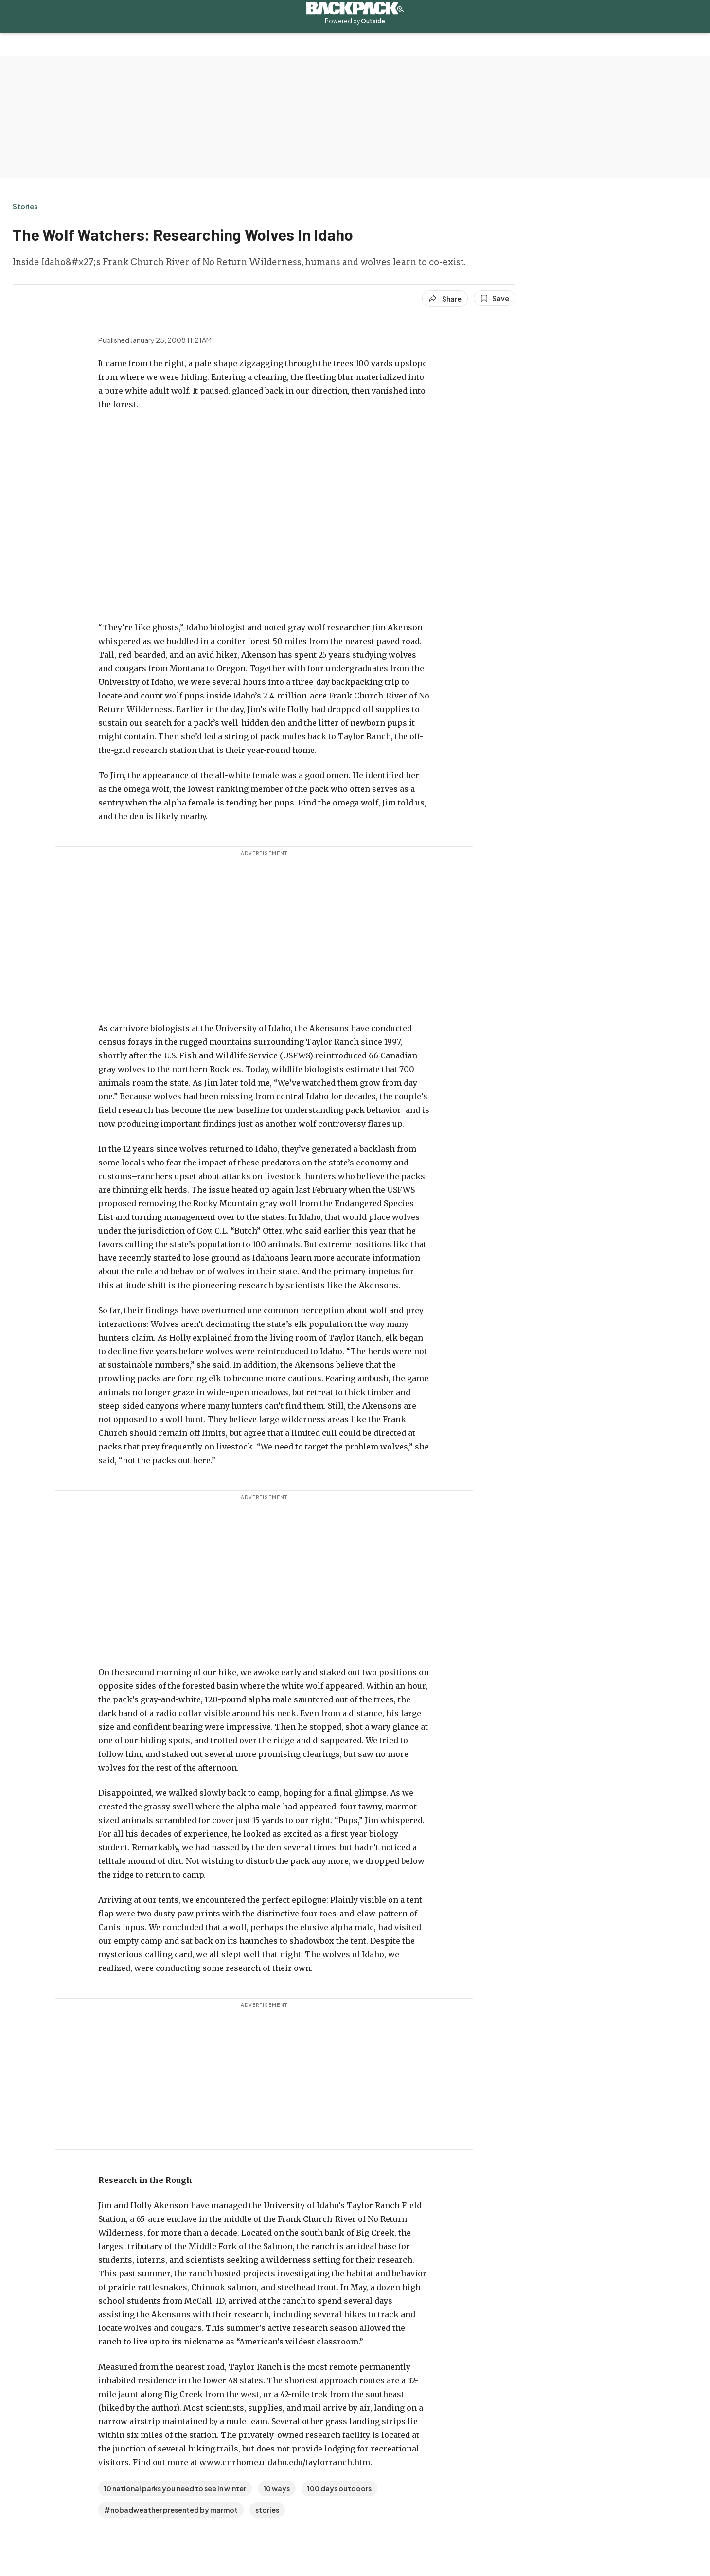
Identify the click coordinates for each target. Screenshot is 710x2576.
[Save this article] (494, 298)
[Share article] (445, 298)
